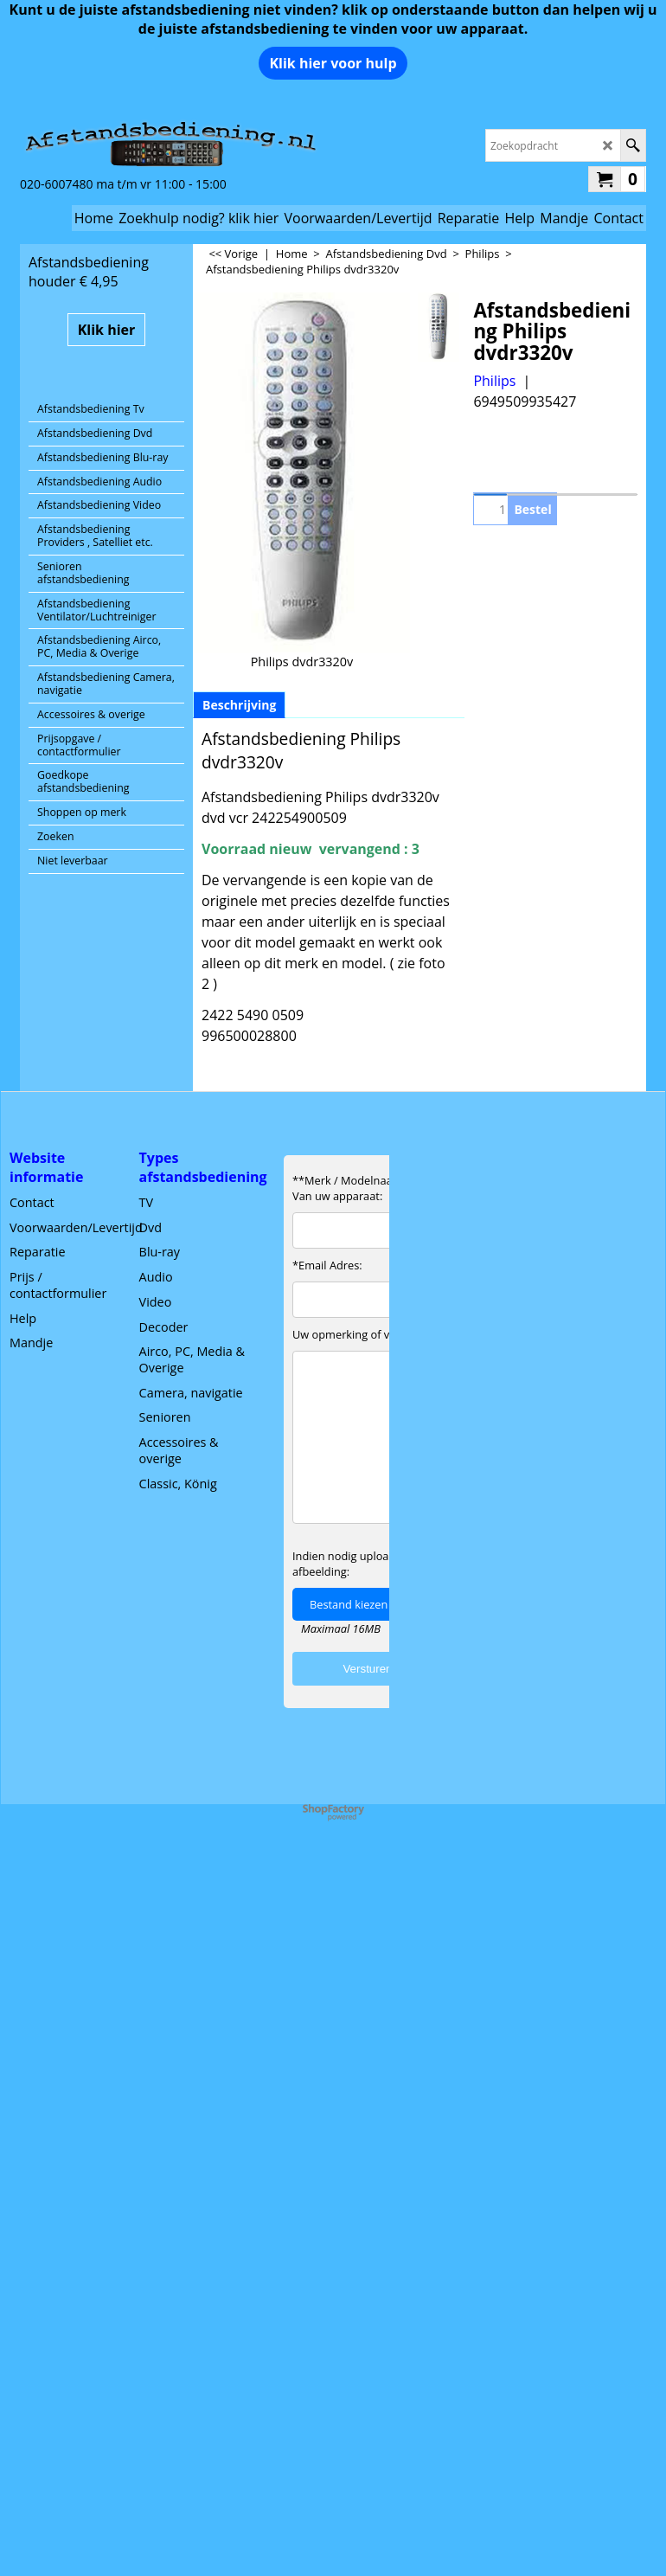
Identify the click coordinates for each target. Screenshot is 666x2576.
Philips (494, 380)
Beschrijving (239, 705)
